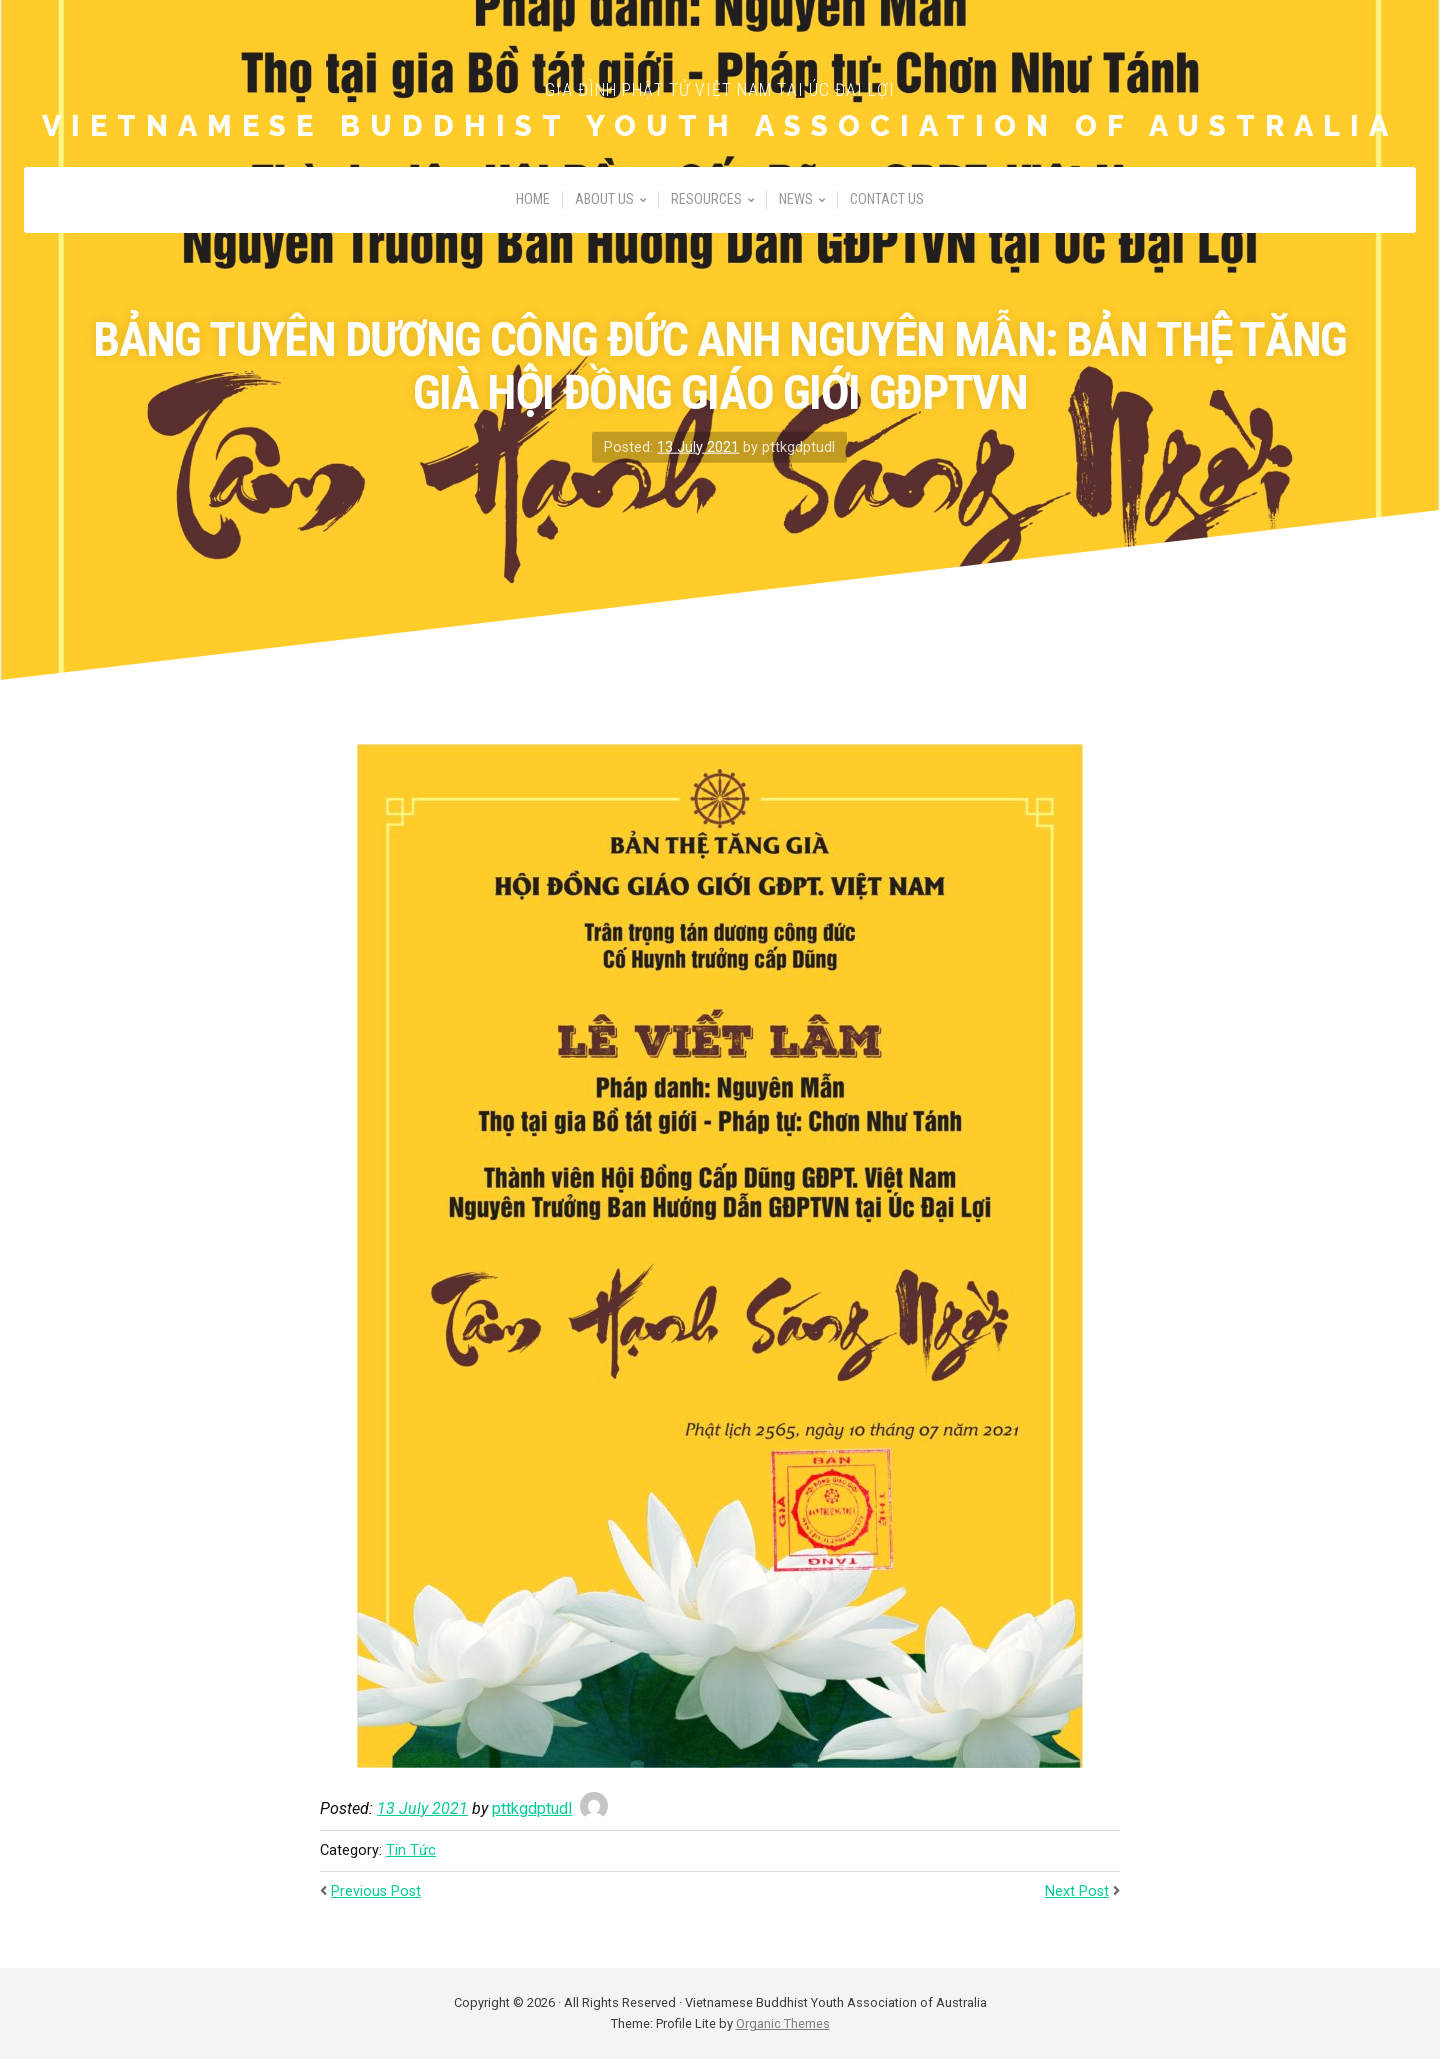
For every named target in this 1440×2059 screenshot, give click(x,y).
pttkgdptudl (532, 1808)
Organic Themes (783, 2023)
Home (533, 199)
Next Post (1077, 1891)
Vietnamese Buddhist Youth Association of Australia (720, 126)
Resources (706, 199)
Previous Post (376, 1891)
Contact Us (887, 199)
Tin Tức (411, 1850)
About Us (604, 199)
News (796, 199)
